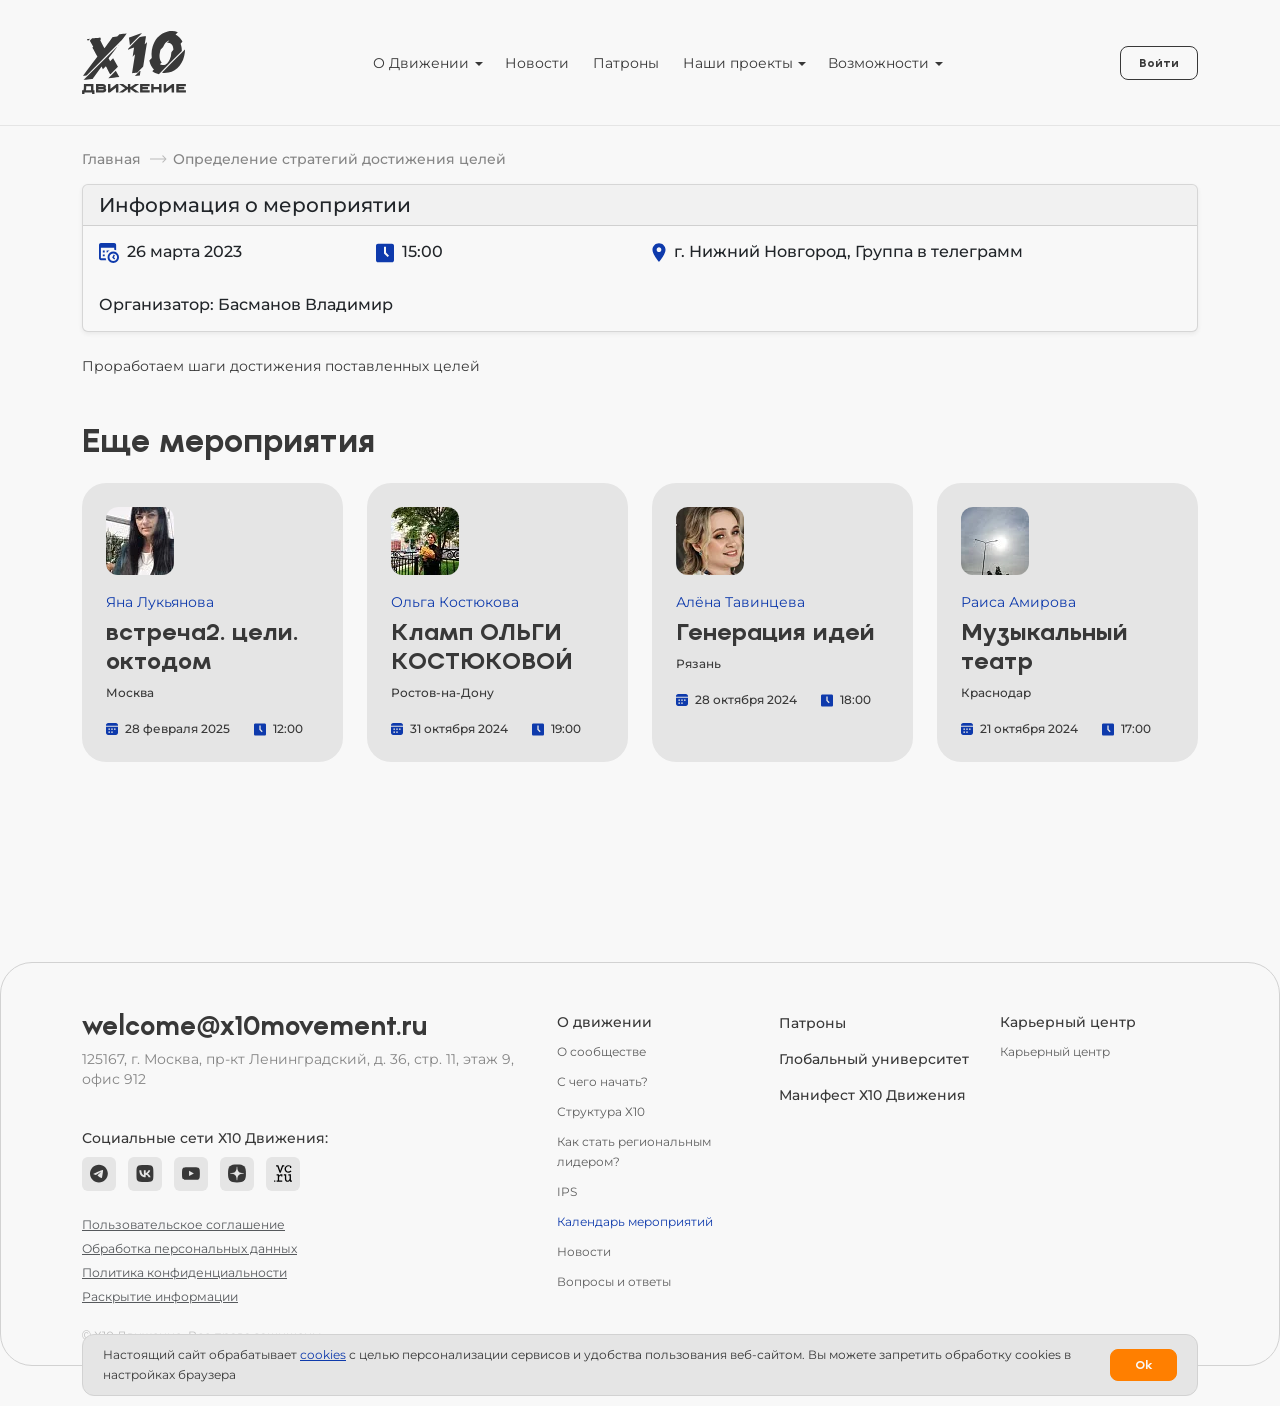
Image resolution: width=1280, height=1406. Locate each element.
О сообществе (601, 1051)
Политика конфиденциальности (184, 1272)
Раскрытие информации (160, 1296)
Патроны (626, 63)
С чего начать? (602, 1081)
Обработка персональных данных (189, 1248)
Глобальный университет (874, 1059)
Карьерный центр (1055, 1051)
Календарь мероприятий (635, 1221)
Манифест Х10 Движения (872, 1095)
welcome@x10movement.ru (255, 1026)
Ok (1143, 1365)
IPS (567, 1191)
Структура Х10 (601, 1111)
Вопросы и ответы (614, 1281)
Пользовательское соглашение (183, 1224)
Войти (1159, 63)
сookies (323, 1354)
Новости (537, 63)
